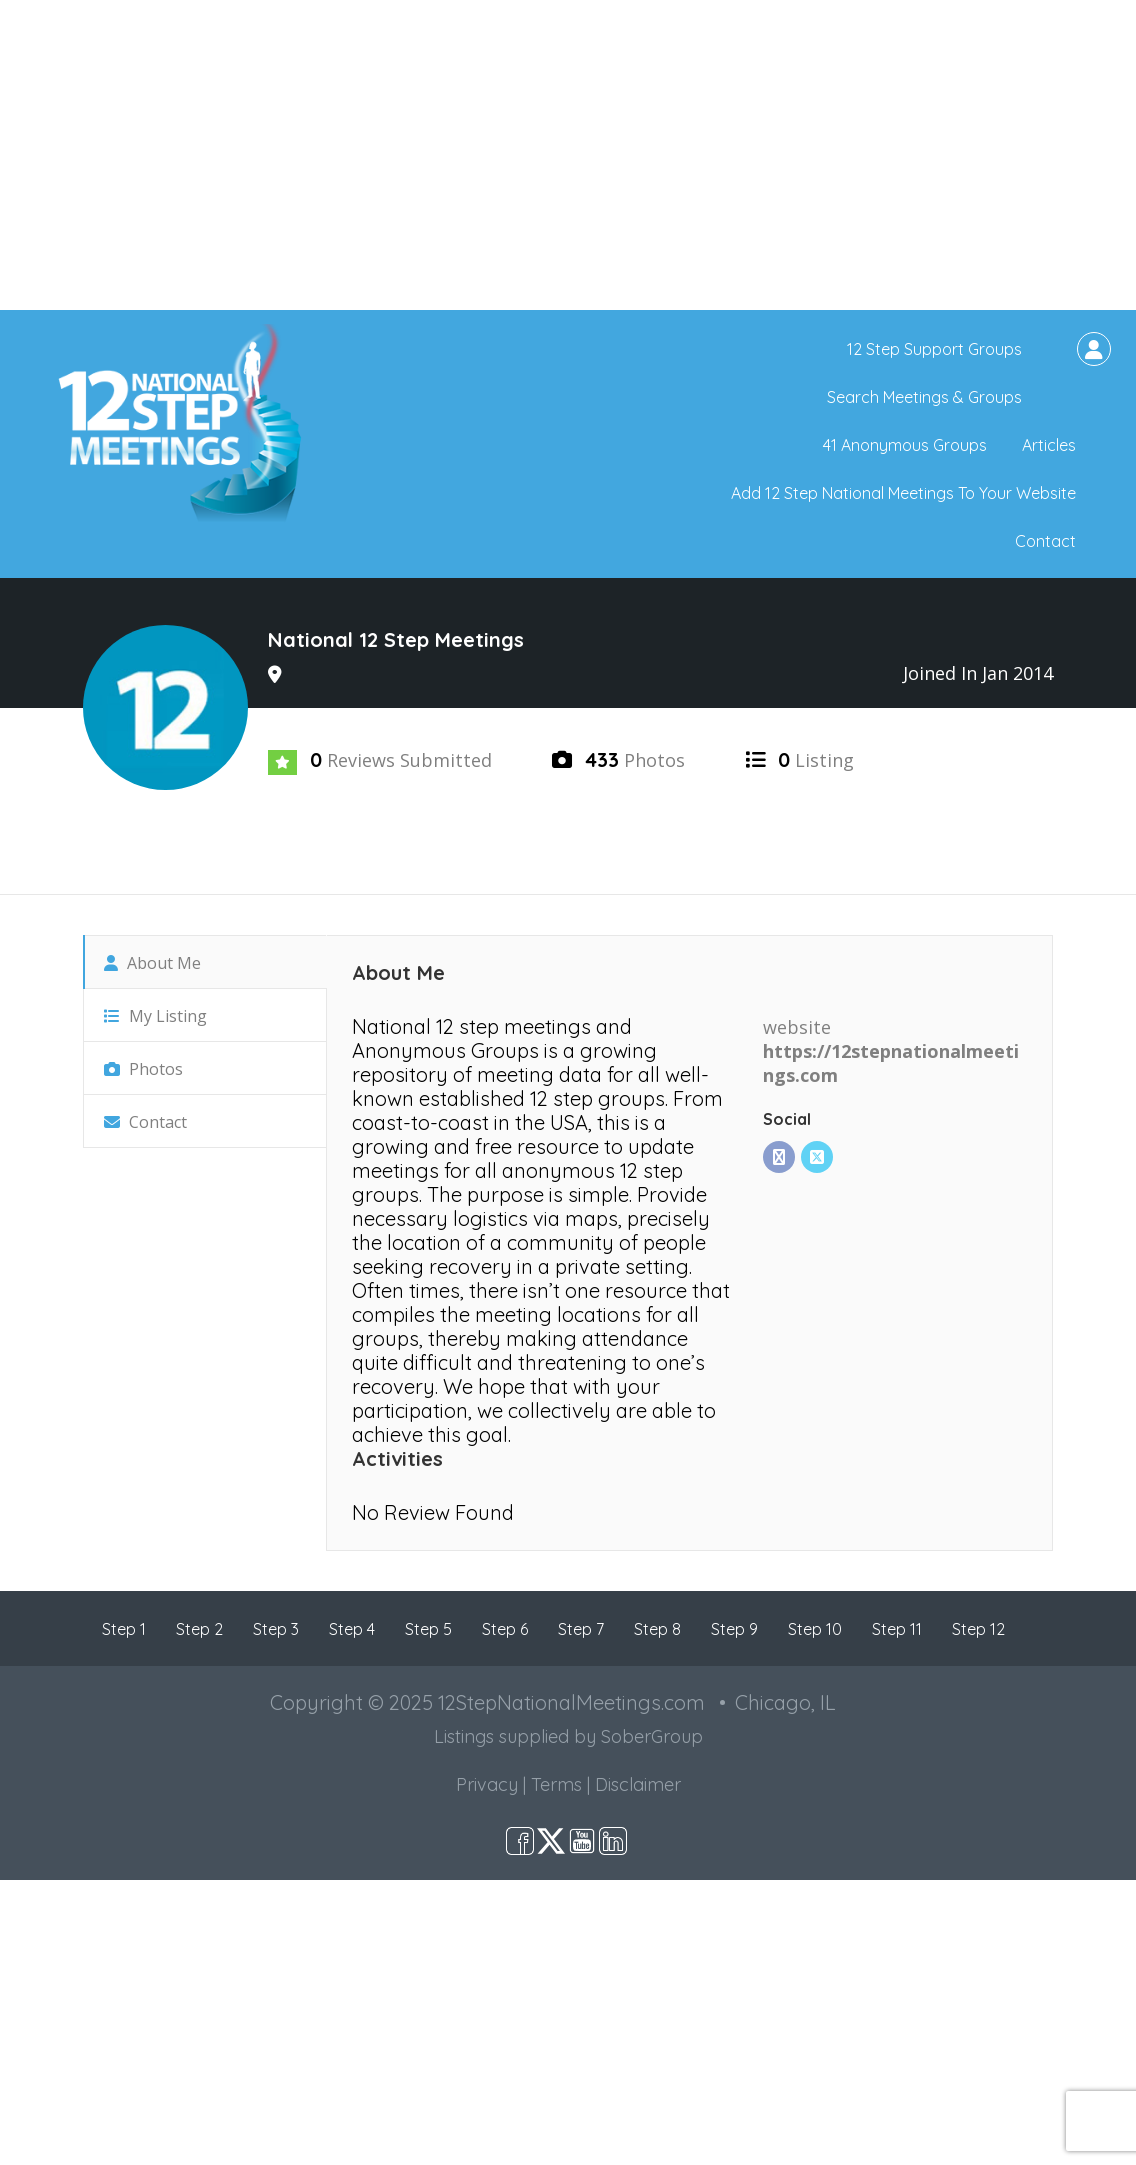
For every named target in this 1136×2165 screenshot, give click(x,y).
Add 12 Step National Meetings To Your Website (903, 493)
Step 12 (978, 1629)
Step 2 (199, 1629)
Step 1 (124, 1629)
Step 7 (581, 1629)
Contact (1045, 541)
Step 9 (734, 1629)
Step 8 (657, 1629)
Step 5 (428, 1629)
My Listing (155, 1016)
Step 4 (352, 1629)
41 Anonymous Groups (905, 445)
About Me (152, 963)
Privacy (487, 1784)
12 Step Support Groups (934, 349)
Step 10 (815, 1629)
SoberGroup (652, 1736)
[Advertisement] (568, 155)
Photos (143, 1069)
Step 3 (276, 1629)
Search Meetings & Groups (924, 397)
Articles (1049, 445)
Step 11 (897, 1629)
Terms (556, 1784)
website (797, 1027)
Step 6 (505, 1629)
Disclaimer (638, 1784)
